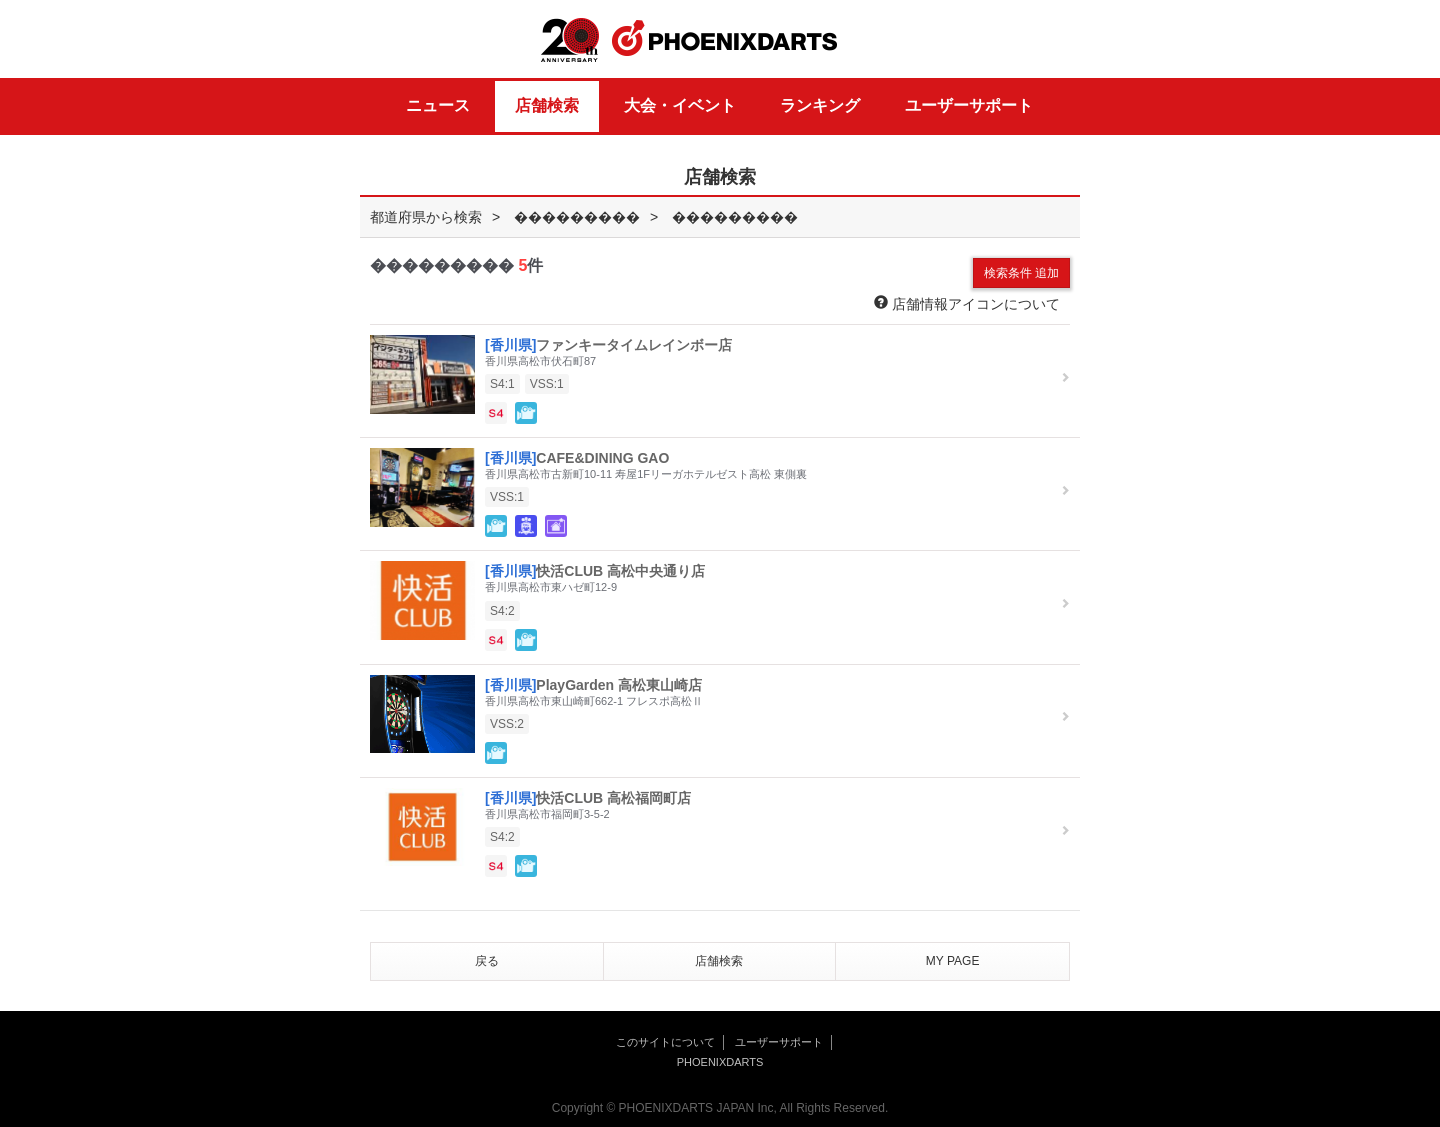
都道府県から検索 (426, 217)
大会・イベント (680, 105)
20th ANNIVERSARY (570, 40)
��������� (577, 217)
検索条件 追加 (1021, 273)
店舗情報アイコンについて (967, 303)
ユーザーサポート (969, 105)
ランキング (820, 105)
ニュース (438, 105)
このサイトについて (665, 1042)
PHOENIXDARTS (725, 39)
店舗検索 (547, 105)
